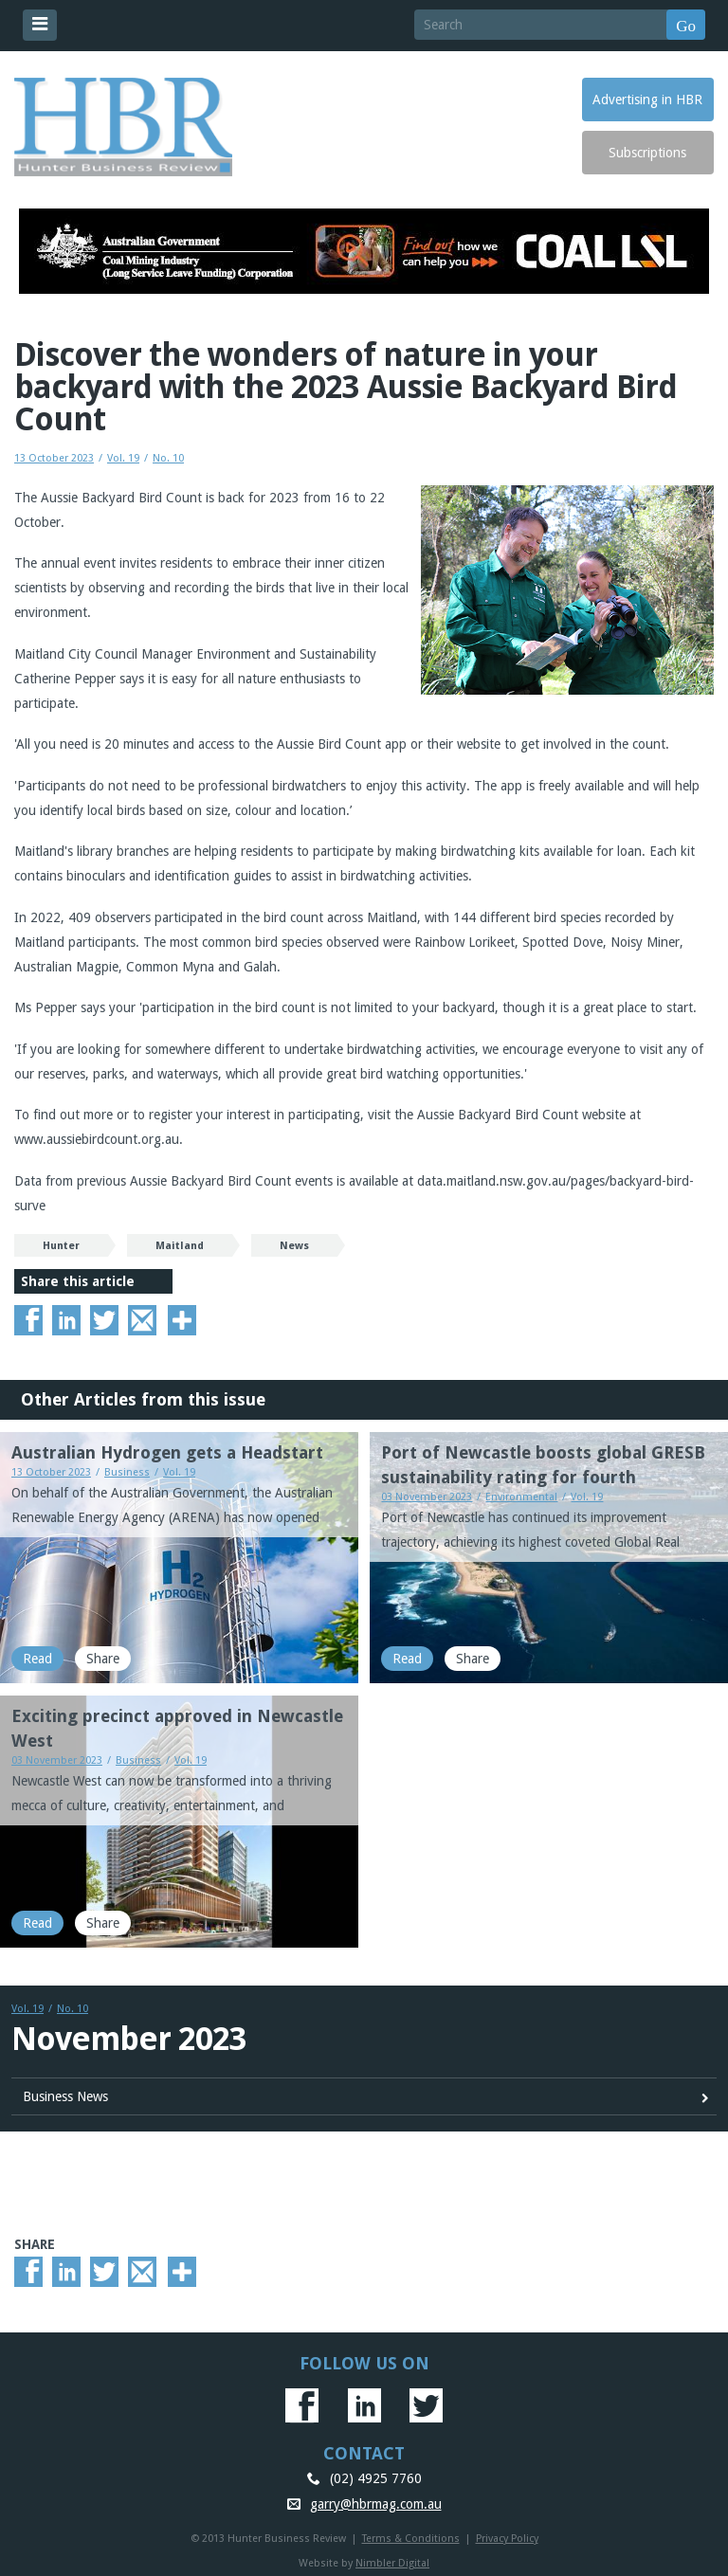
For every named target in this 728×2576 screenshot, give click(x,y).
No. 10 (168, 458)
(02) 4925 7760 (376, 2478)
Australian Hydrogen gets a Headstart (167, 1452)
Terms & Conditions (411, 2538)
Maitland (179, 1246)
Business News (65, 2096)
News (294, 1246)
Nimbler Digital (392, 2563)
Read (37, 1658)
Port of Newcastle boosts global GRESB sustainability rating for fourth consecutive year (543, 1477)
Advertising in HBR (647, 99)
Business (127, 1472)
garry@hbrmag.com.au (376, 2504)
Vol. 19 (123, 458)
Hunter (61, 1246)
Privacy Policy (507, 2538)
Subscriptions (647, 152)
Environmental (521, 1497)
